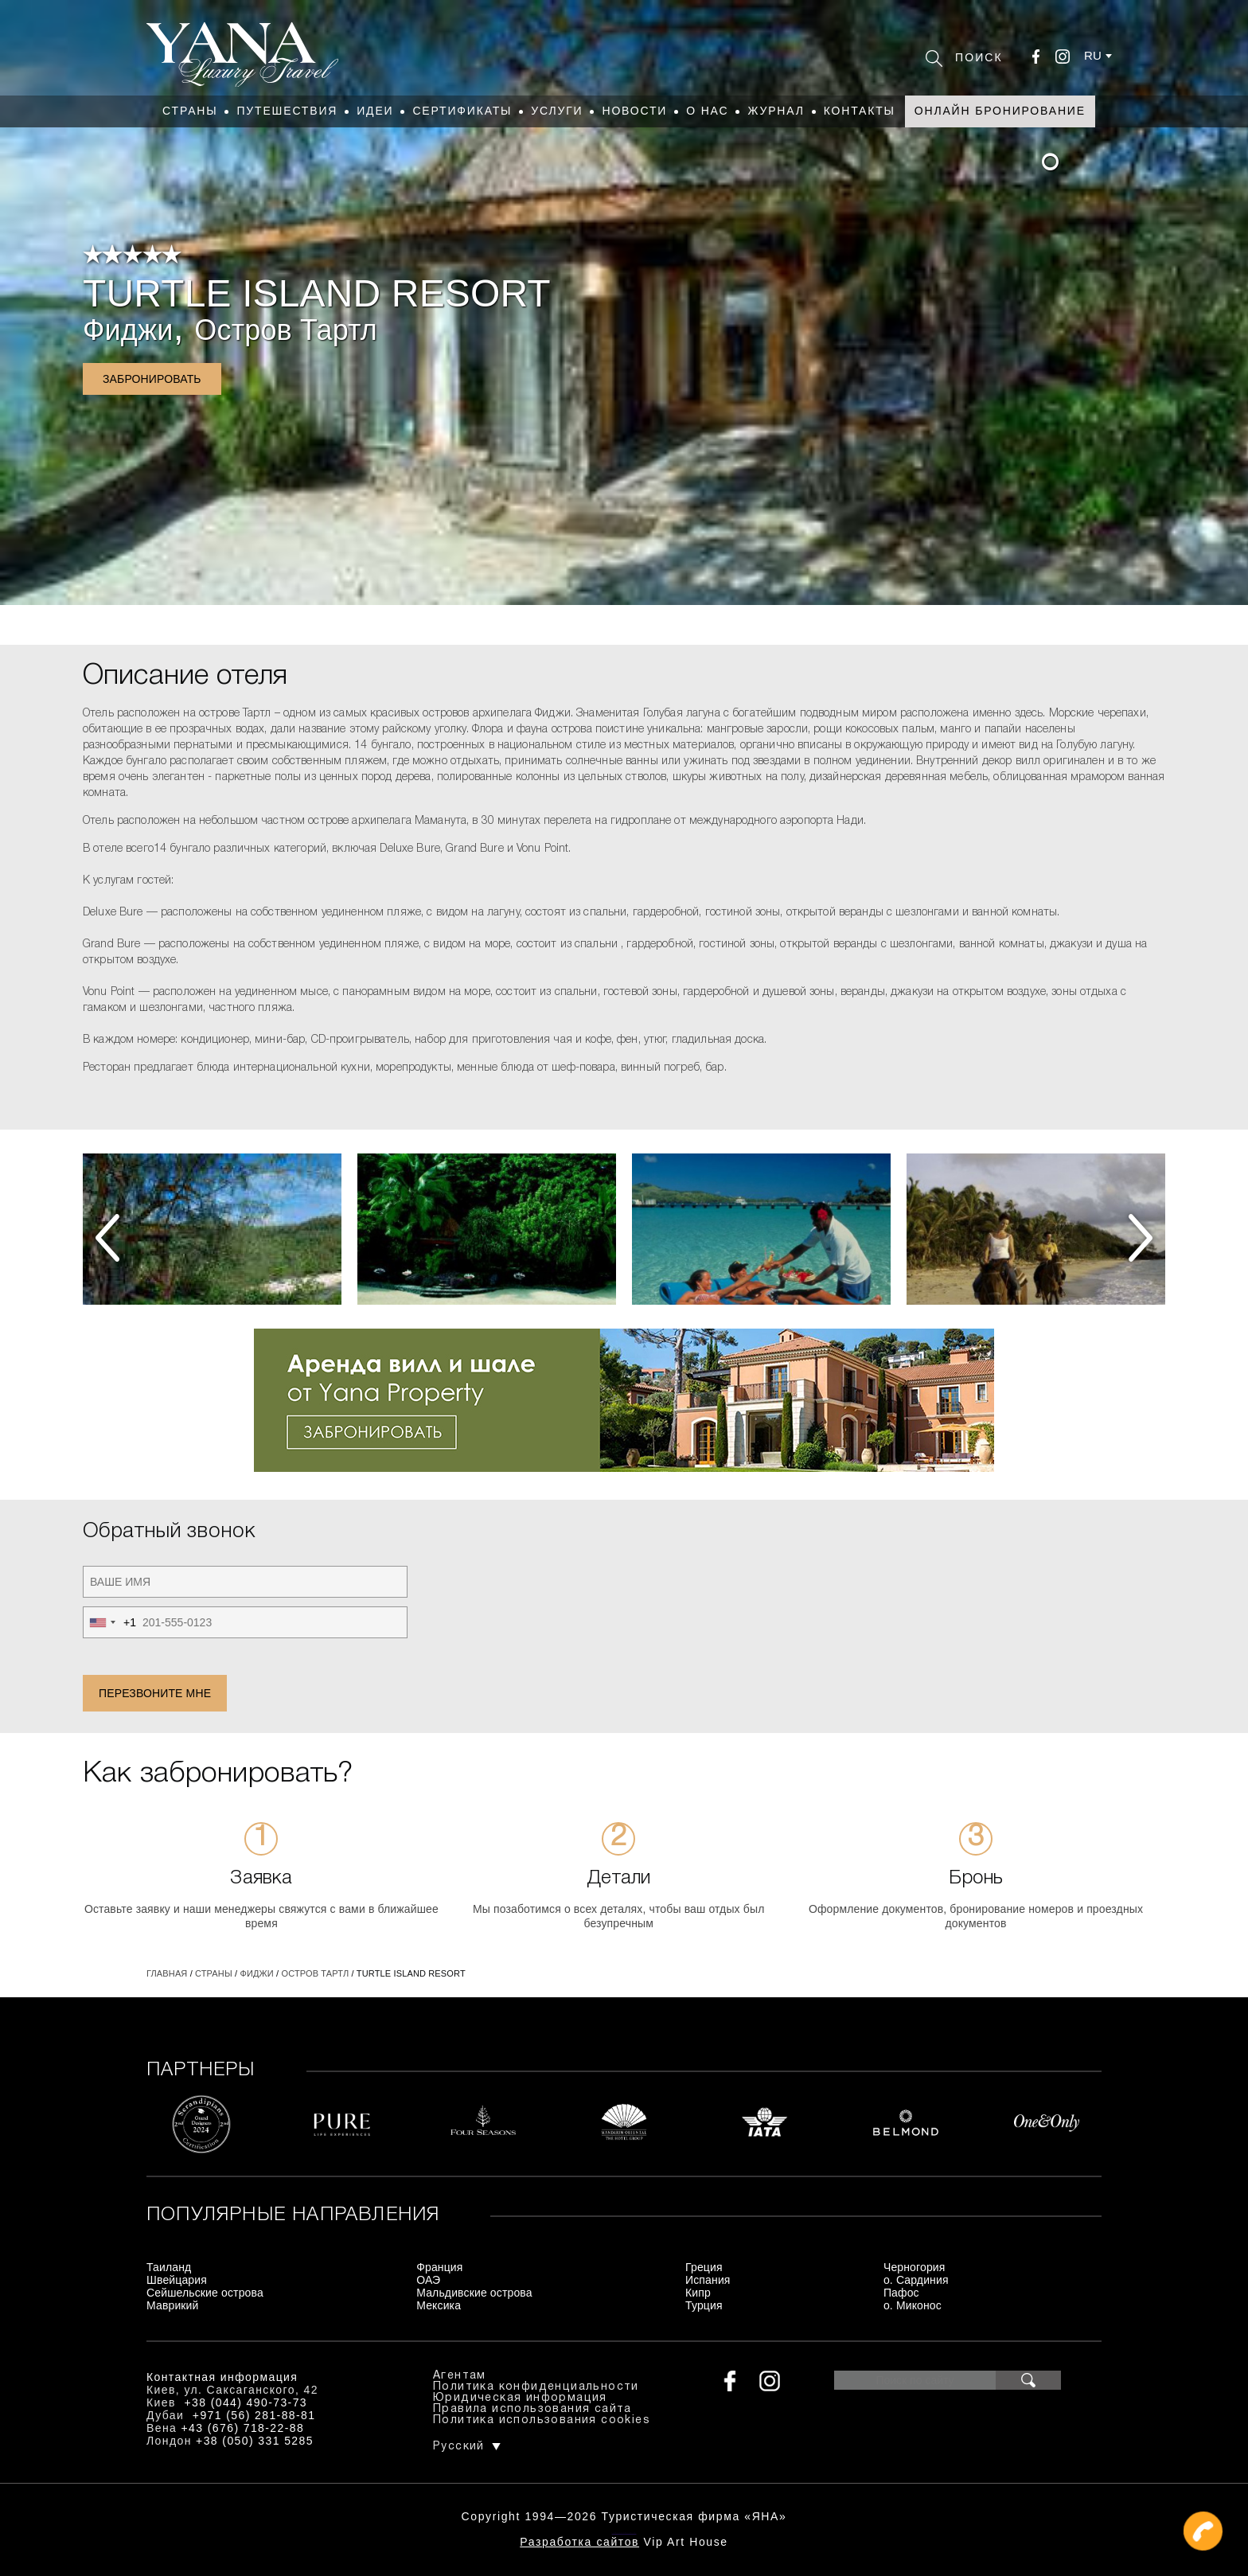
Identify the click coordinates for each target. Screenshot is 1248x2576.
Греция (704, 2267)
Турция (704, 2305)
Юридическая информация (520, 2398)
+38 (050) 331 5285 (255, 2440)
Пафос (901, 2292)
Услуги (557, 110)
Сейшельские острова (204, 2292)
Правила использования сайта (532, 2409)
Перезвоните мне (155, 1693)
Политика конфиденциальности (536, 2387)
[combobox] (110, 1622)
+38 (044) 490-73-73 (245, 2402)
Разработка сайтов (579, 2541)
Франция (439, 2267)
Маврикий (172, 2305)
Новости (634, 110)
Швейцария (176, 2280)
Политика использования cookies (541, 2420)
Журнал (775, 110)
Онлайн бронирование (1000, 110)
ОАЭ (428, 2280)
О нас (707, 110)
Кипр (698, 2292)
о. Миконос (912, 2305)
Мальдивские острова (474, 2292)
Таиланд (168, 2267)
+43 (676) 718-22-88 (243, 2428)
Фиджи (128, 330)
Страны (189, 110)
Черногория (914, 2267)
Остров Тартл (285, 330)
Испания (708, 2280)
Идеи (375, 110)
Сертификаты (462, 110)
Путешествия (286, 110)
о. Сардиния (916, 2280)
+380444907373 (624, 2532)
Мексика (438, 2305)
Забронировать (152, 379)
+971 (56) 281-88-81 (254, 2415)
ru (1093, 55)
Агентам (459, 2376)
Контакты (859, 110)
